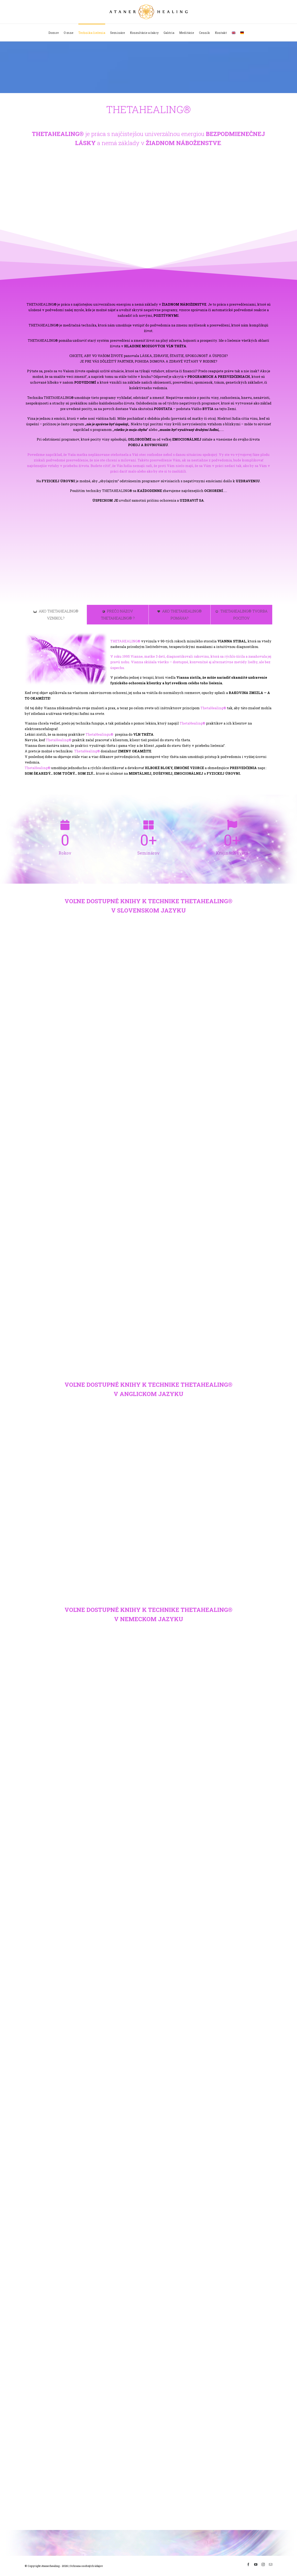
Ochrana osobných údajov (86, 2566)
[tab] (56, 615)
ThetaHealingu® (99, 734)
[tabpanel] (148, 706)
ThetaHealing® (213, 708)
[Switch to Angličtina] (233, 32)
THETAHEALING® (148, 109)
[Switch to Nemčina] (242, 32)
